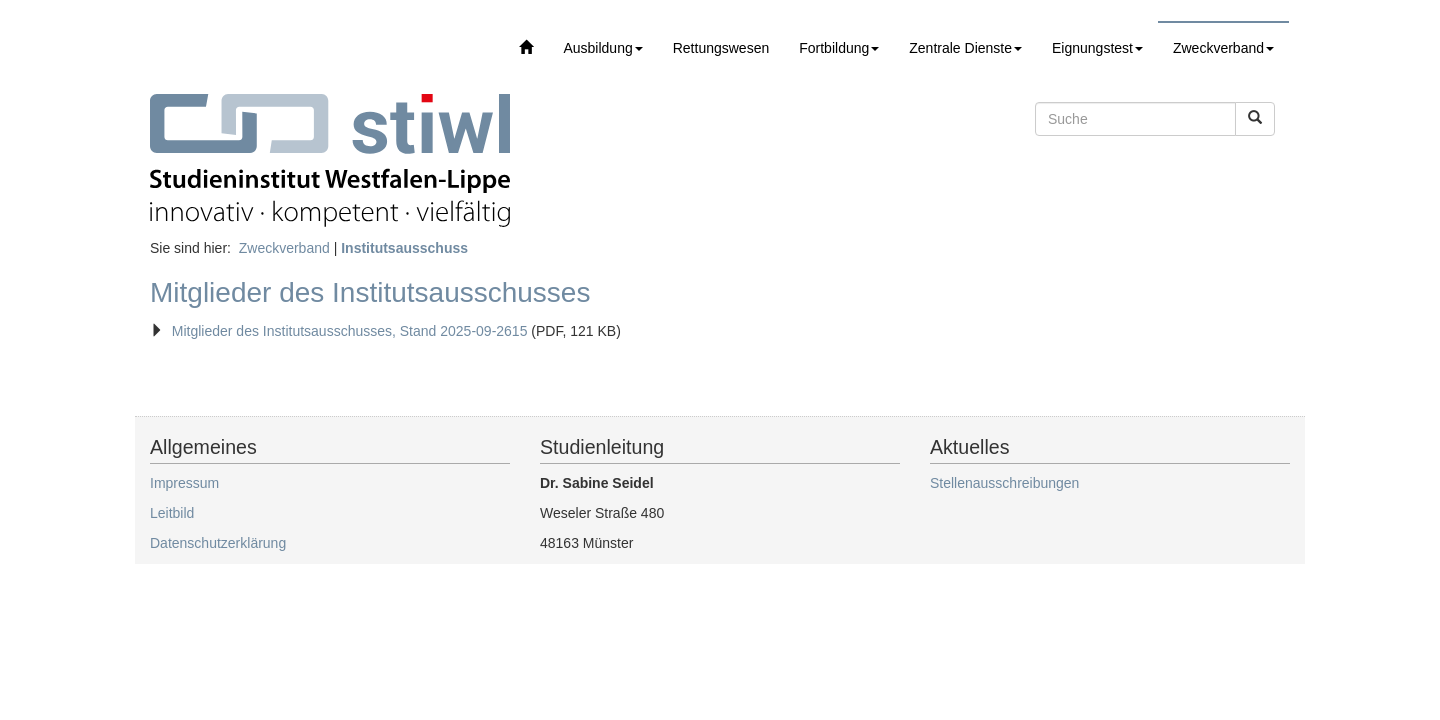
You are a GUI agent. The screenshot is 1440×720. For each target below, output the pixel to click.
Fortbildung (839, 48)
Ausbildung (602, 48)
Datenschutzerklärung (218, 543)
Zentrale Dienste (965, 48)
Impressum (184, 483)
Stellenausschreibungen (1004, 483)
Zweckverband (1223, 48)
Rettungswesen (721, 48)
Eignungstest (1097, 48)
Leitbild (172, 513)
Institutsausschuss (404, 248)
